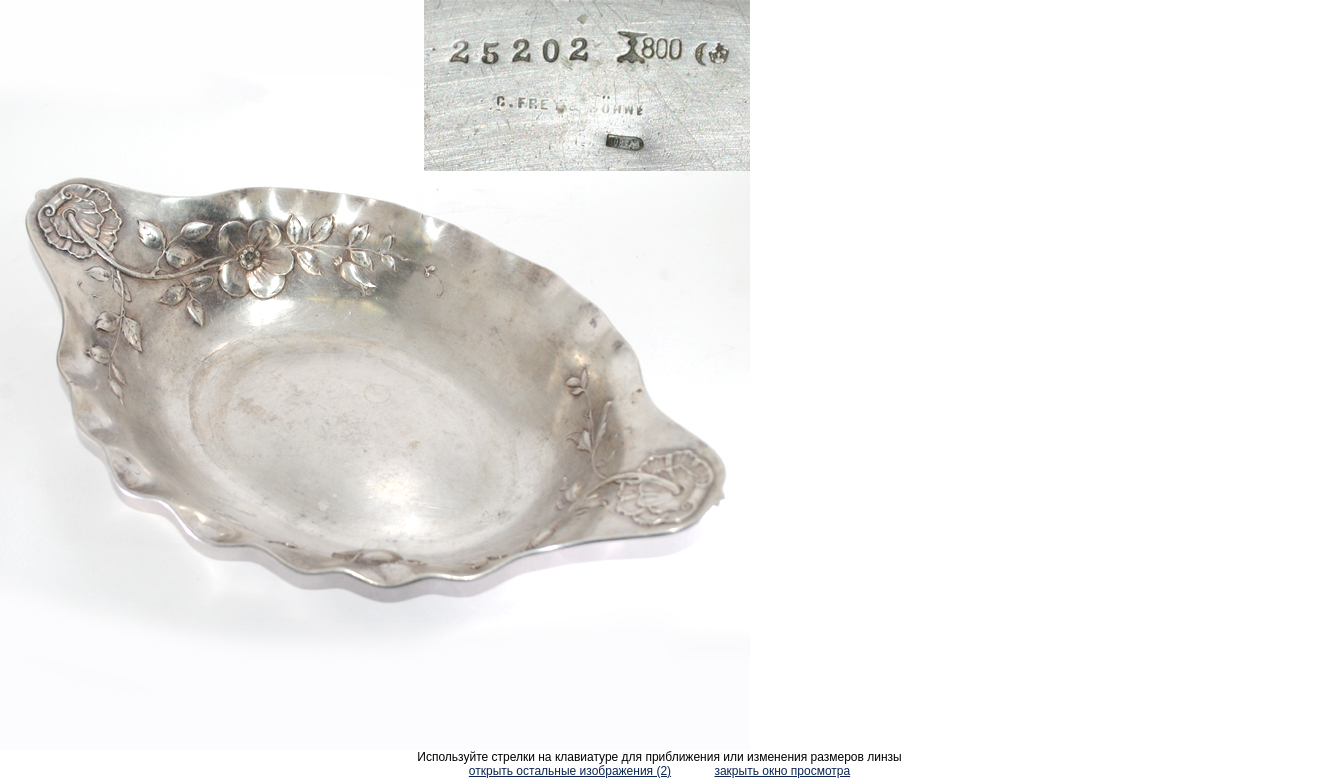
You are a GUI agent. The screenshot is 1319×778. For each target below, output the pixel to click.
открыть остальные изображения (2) (570, 771)
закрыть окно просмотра (782, 771)
